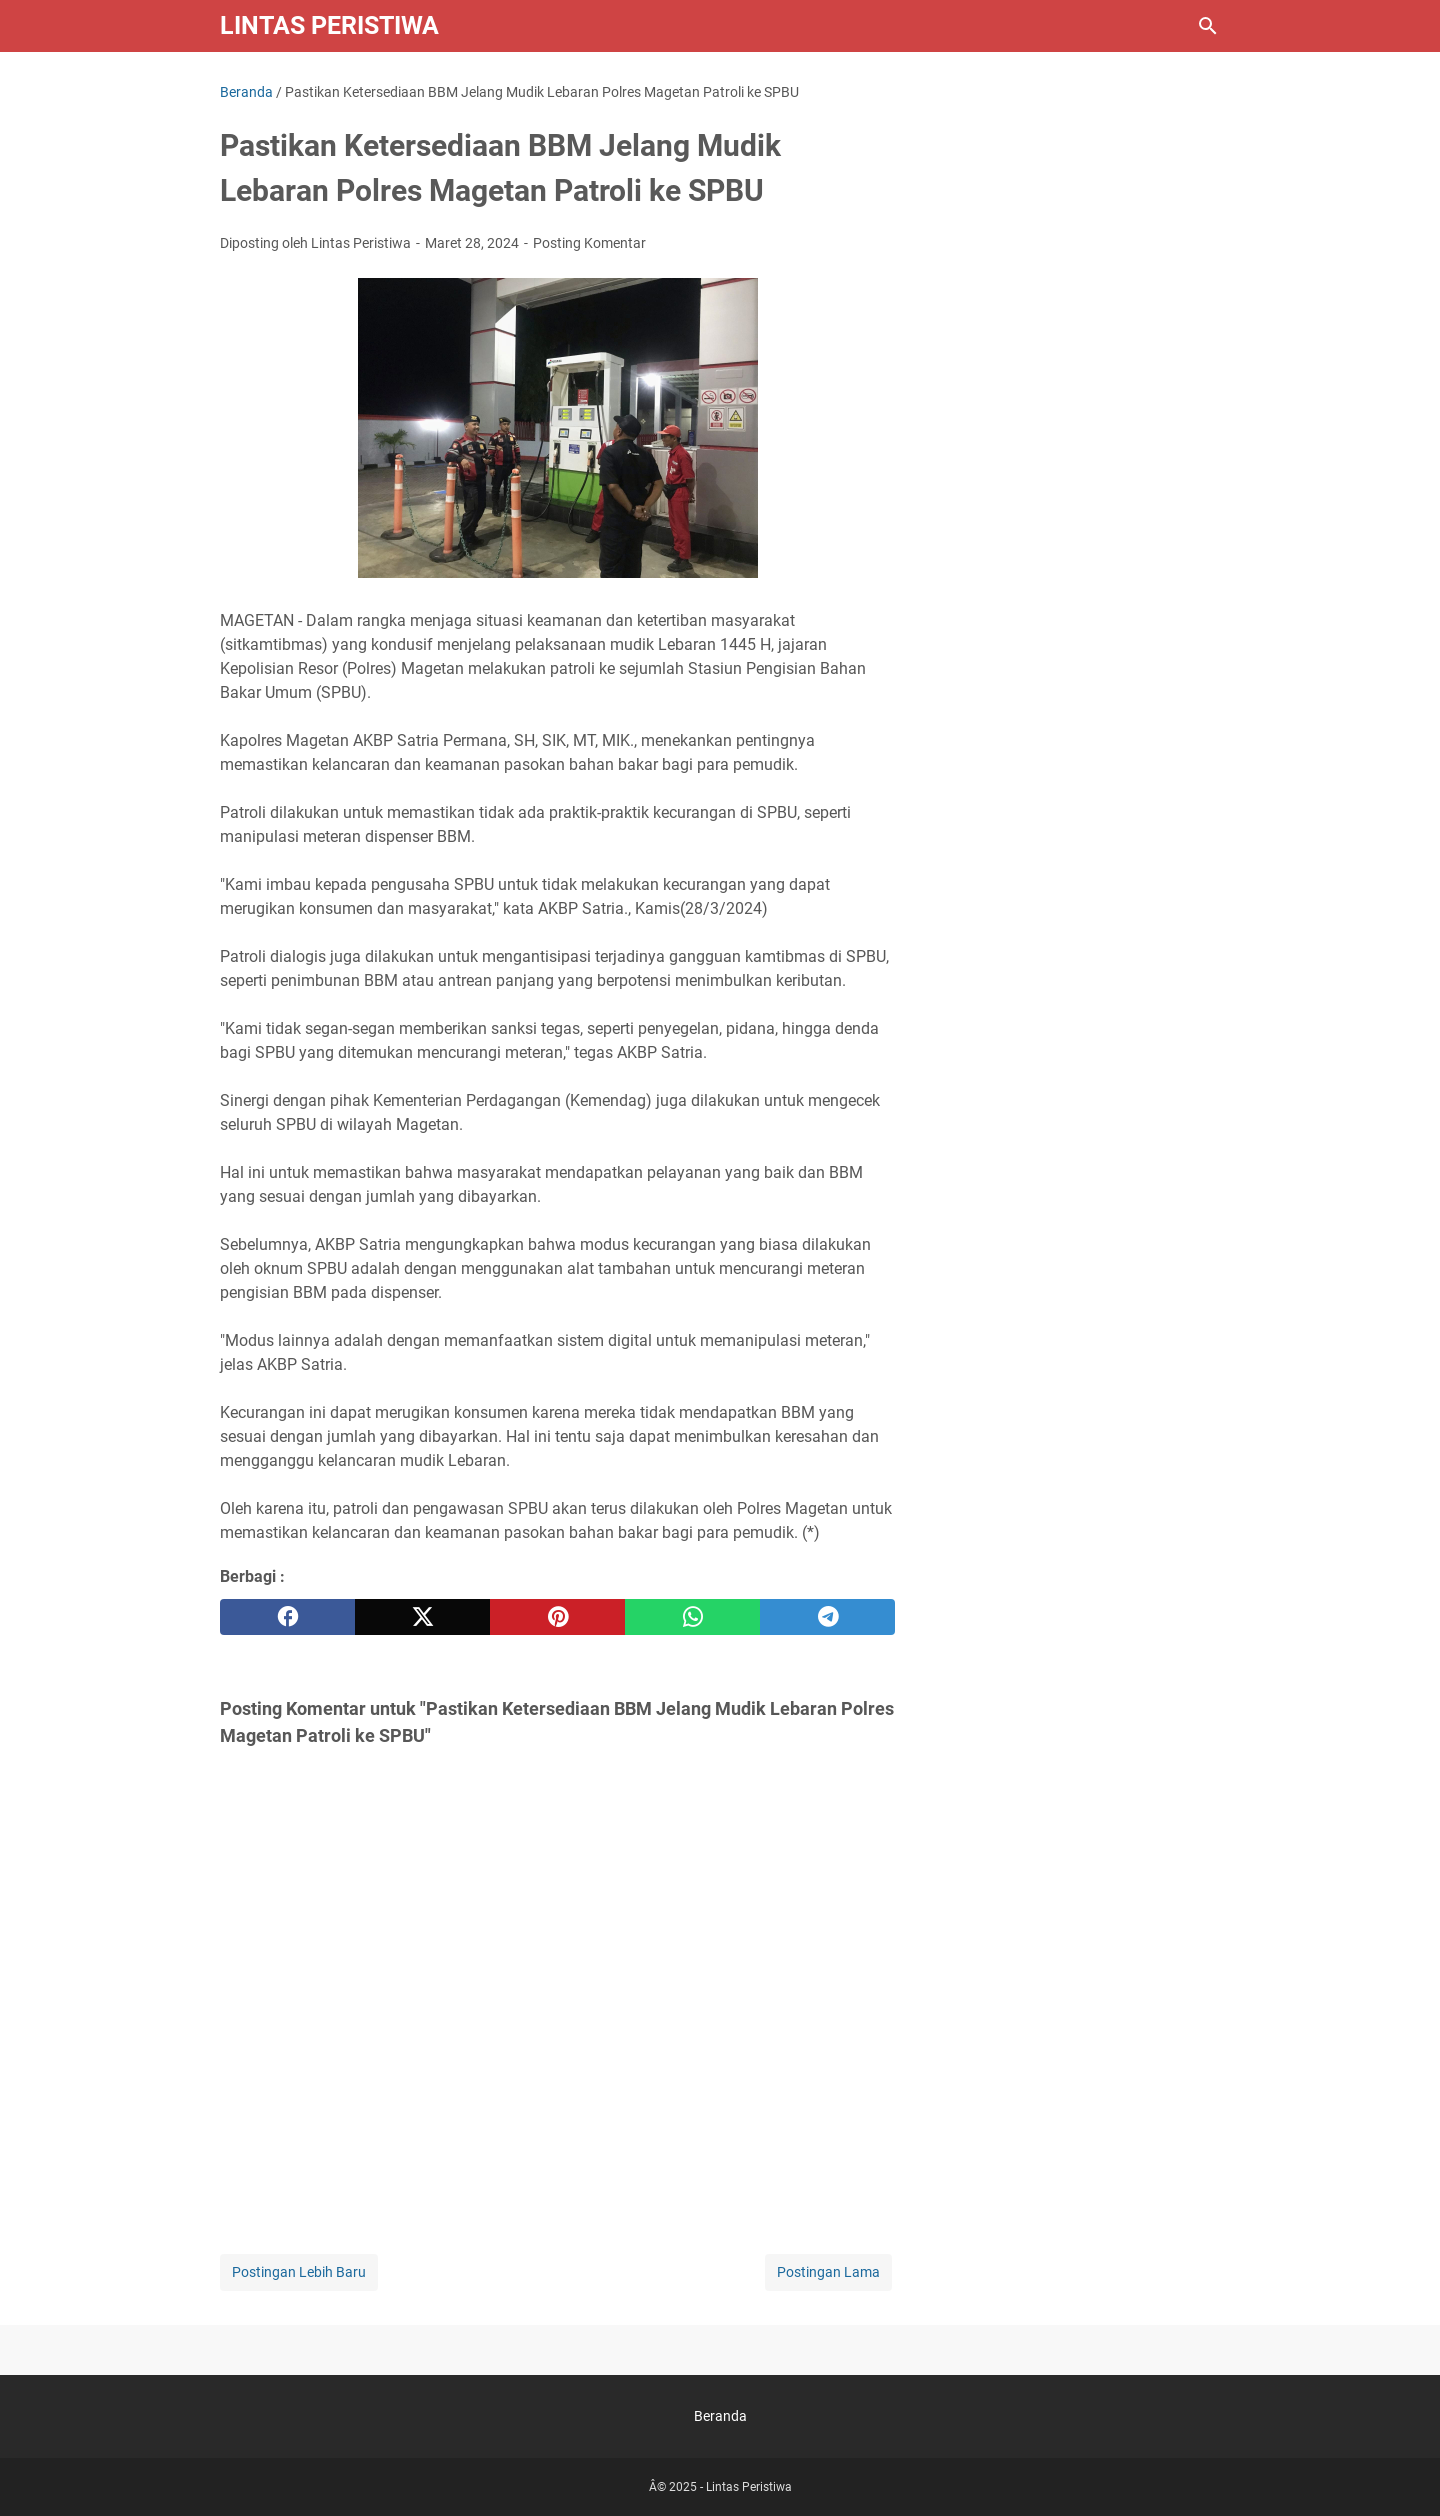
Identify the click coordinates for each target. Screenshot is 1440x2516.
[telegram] (827, 1617)
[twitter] (422, 1617)
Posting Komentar (589, 243)
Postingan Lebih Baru (299, 2272)
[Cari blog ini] (1208, 26)
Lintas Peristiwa (329, 25)
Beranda (720, 2416)
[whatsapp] (692, 1617)
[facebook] (287, 1617)
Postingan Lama (828, 2272)
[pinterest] (557, 1617)
